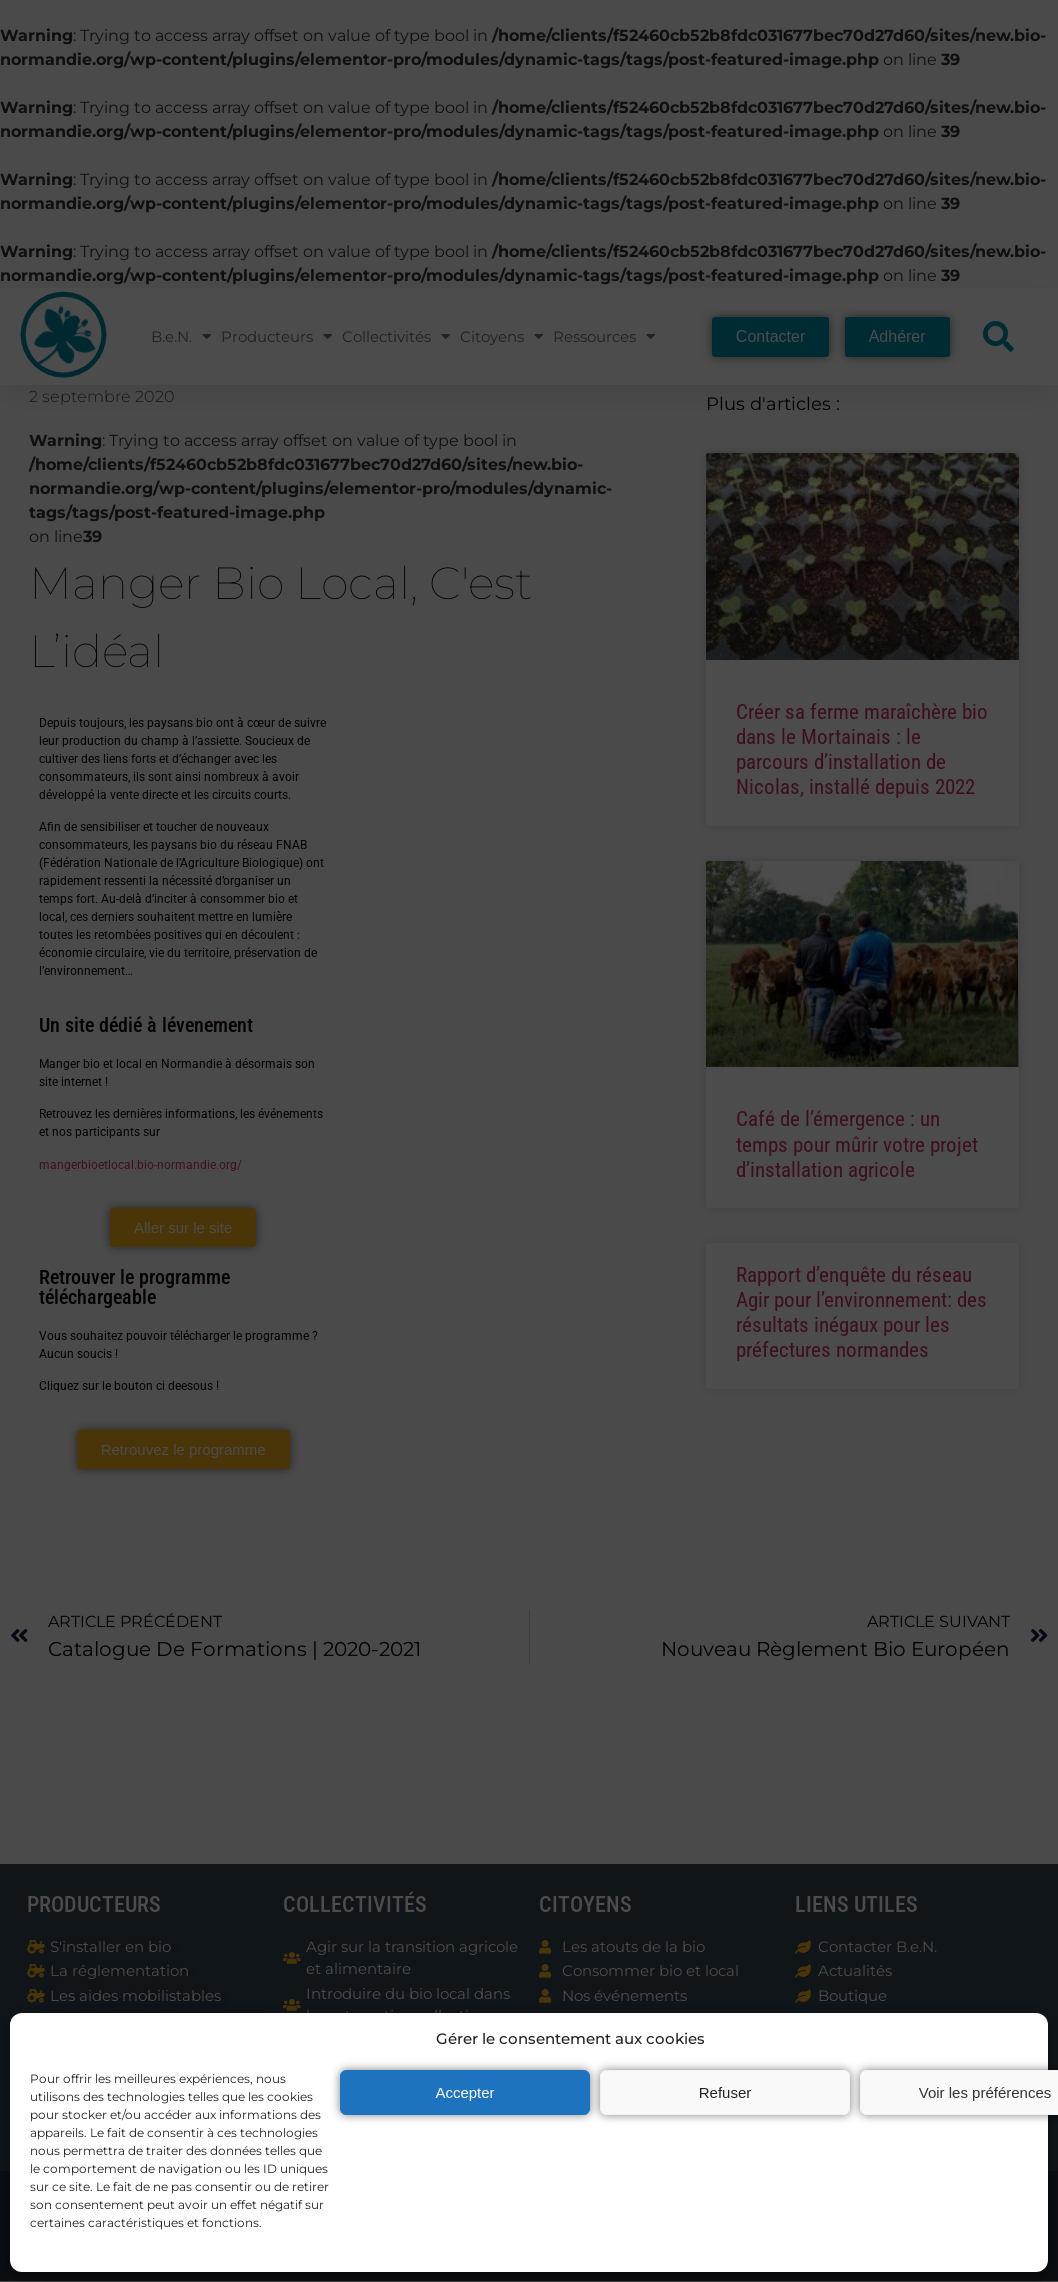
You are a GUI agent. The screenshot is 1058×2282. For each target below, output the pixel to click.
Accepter (464, 2092)
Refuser (725, 2092)
